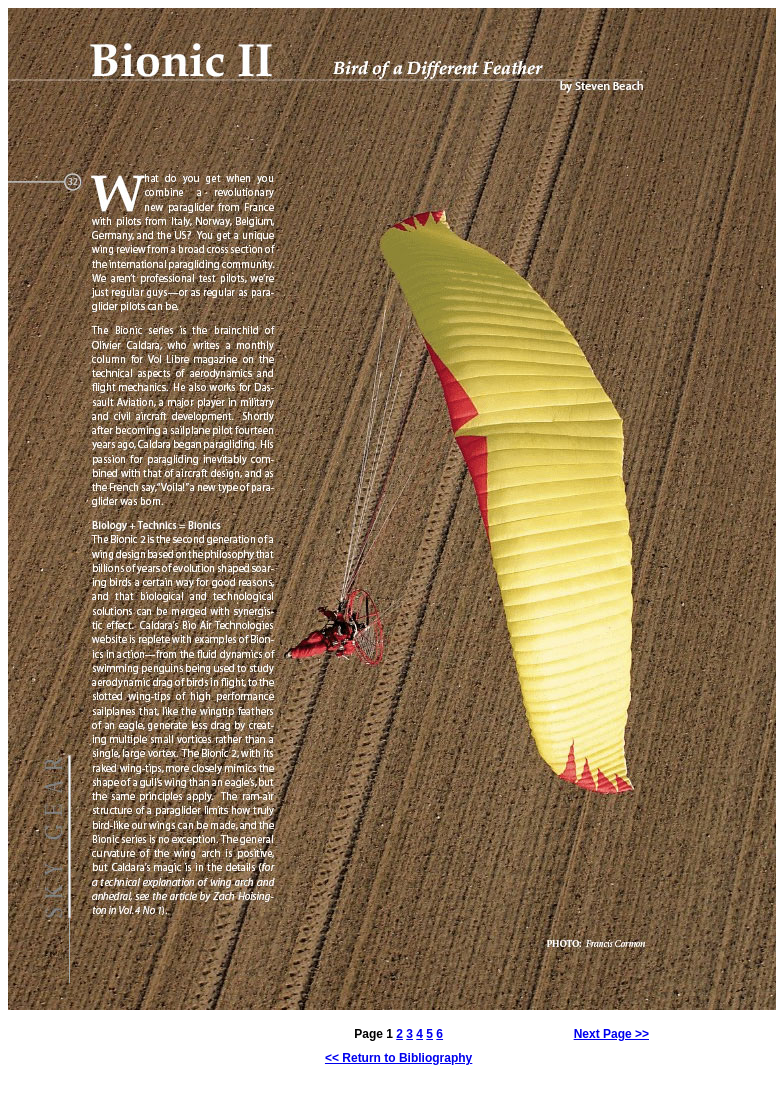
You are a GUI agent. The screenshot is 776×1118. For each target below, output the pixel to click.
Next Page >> (611, 1034)
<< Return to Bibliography (398, 1058)
